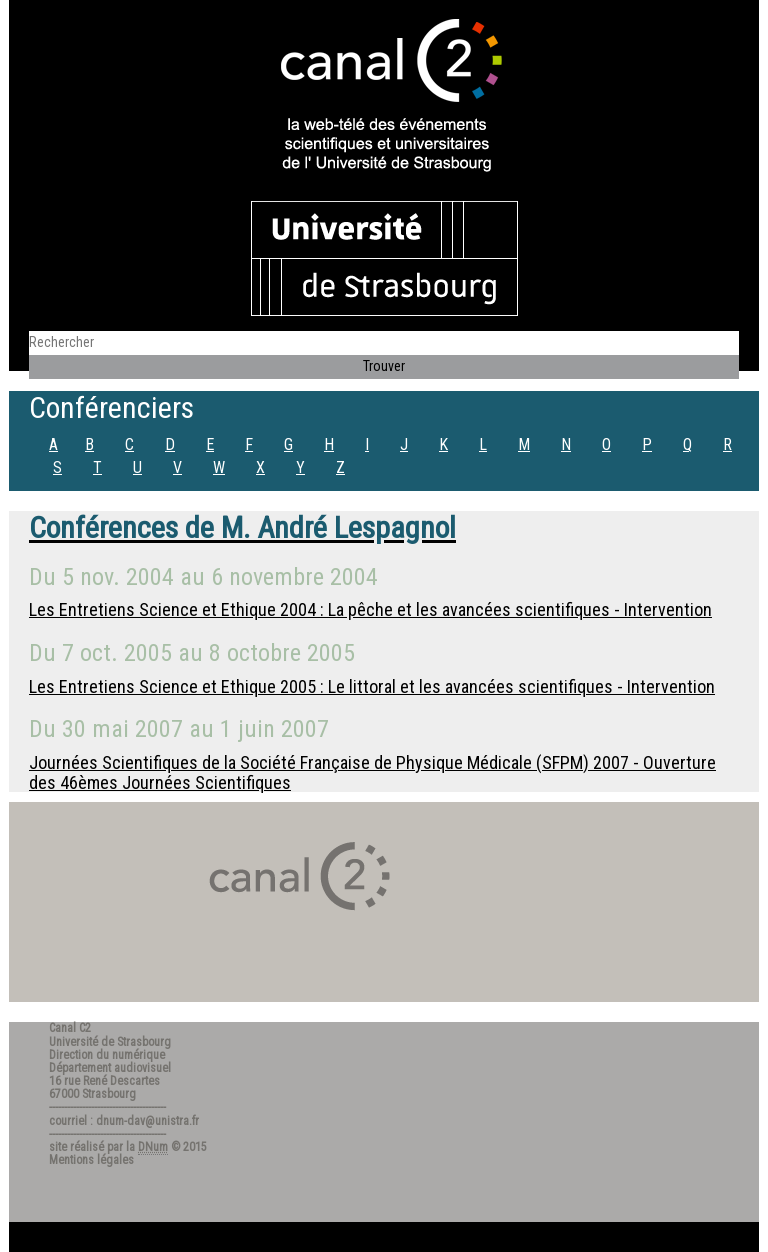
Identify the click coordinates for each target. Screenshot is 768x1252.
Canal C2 (70, 1028)
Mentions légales (91, 1160)
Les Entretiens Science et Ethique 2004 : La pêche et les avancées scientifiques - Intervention (370, 609)
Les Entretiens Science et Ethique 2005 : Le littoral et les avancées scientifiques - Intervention (372, 686)
